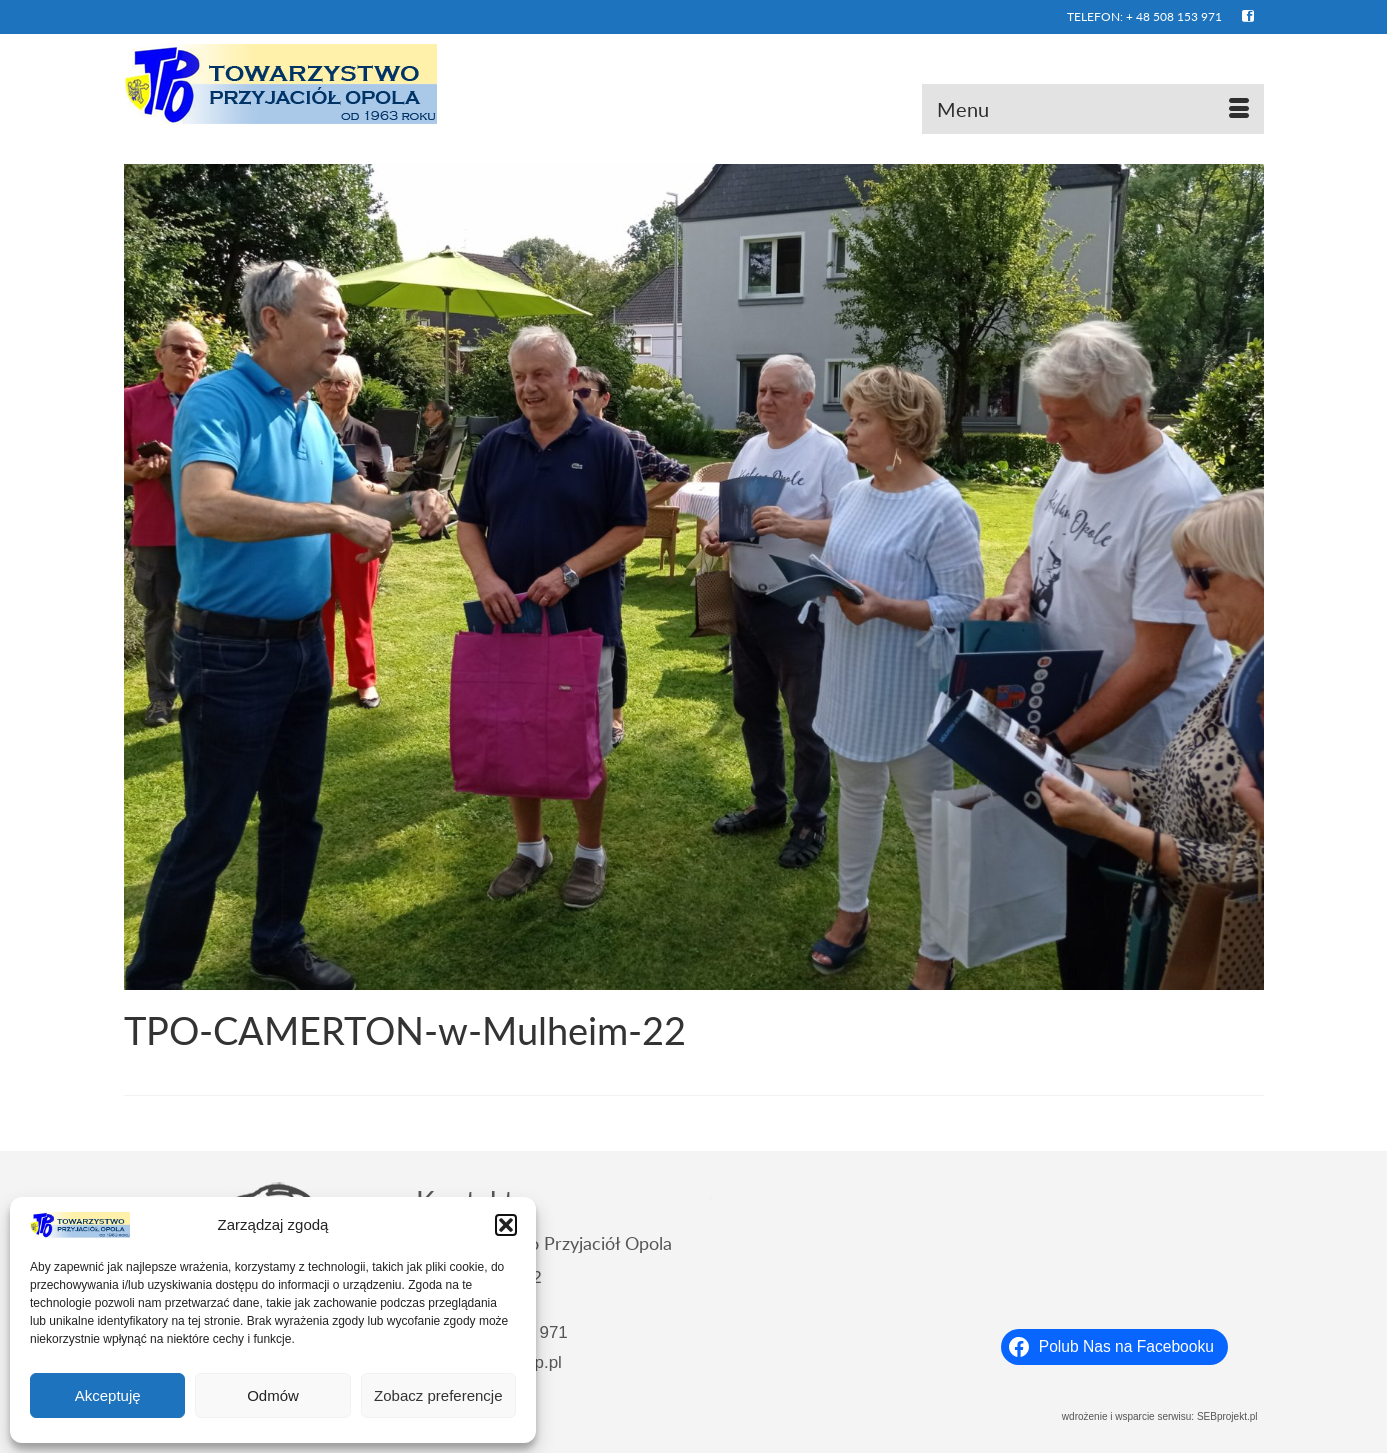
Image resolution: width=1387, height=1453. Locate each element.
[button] (506, 1225)
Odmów (273, 1395)
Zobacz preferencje (438, 1395)
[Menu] (1093, 109)
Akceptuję (108, 1395)
